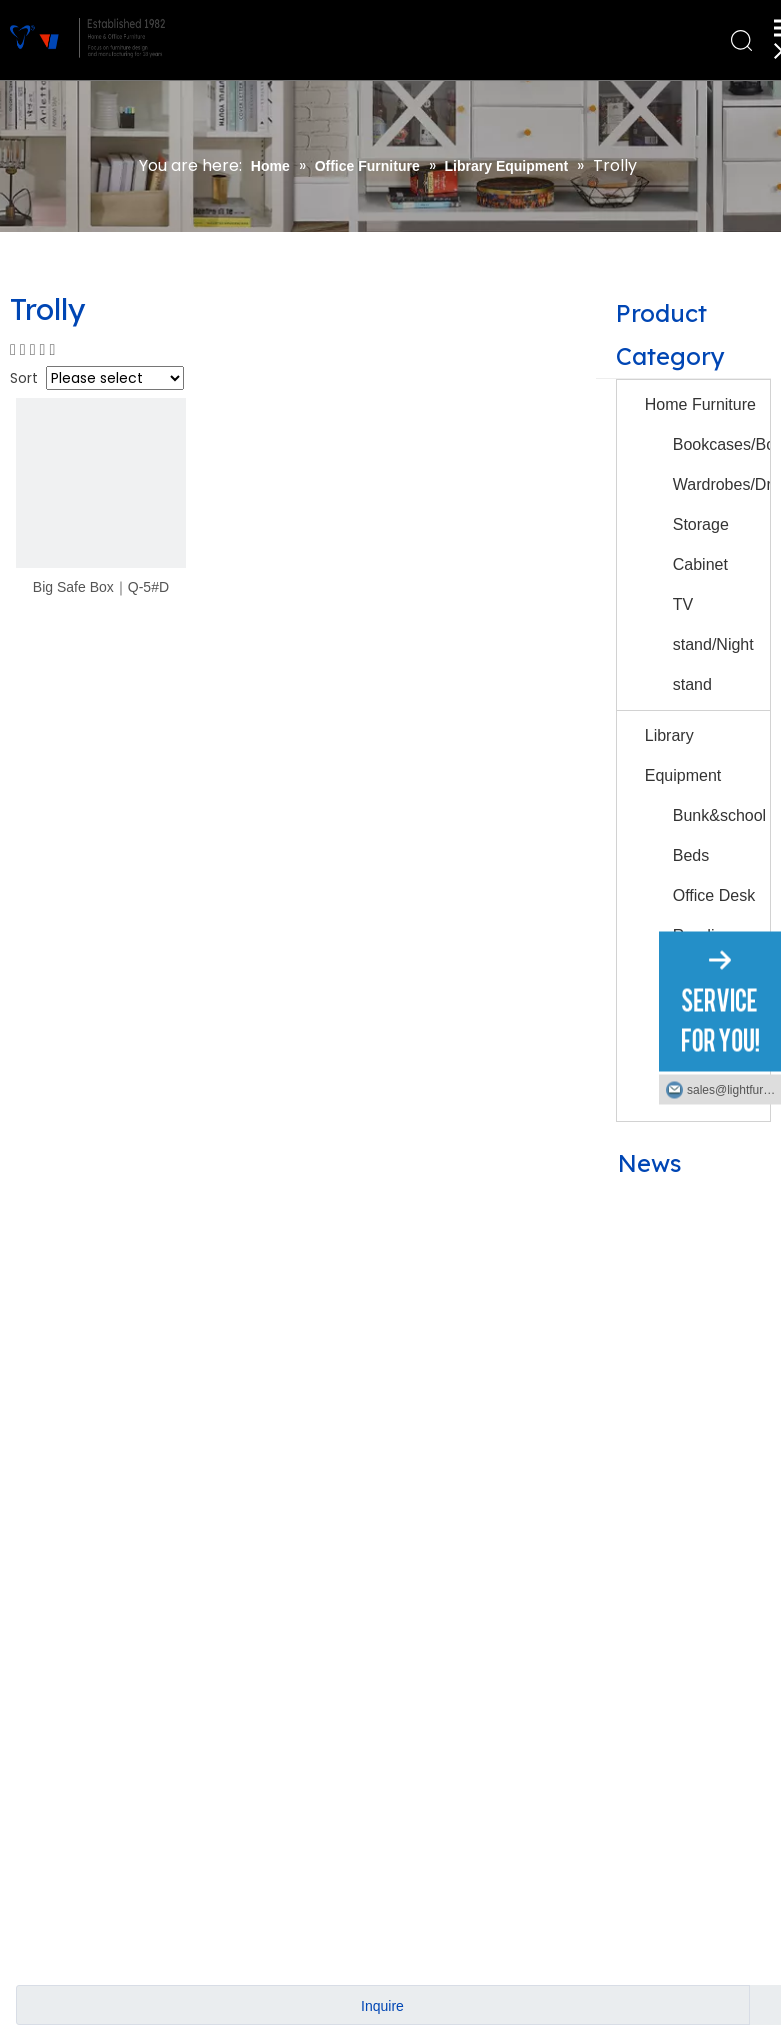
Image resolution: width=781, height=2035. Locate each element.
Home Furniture (700, 404)
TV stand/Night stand (713, 644)
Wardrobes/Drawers (721, 484)
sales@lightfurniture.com (734, 1089)
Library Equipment (683, 755)
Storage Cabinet (701, 544)
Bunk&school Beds (719, 835)
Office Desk (714, 895)
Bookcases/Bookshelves (721, 444)
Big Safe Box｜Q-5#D (101, 587)
